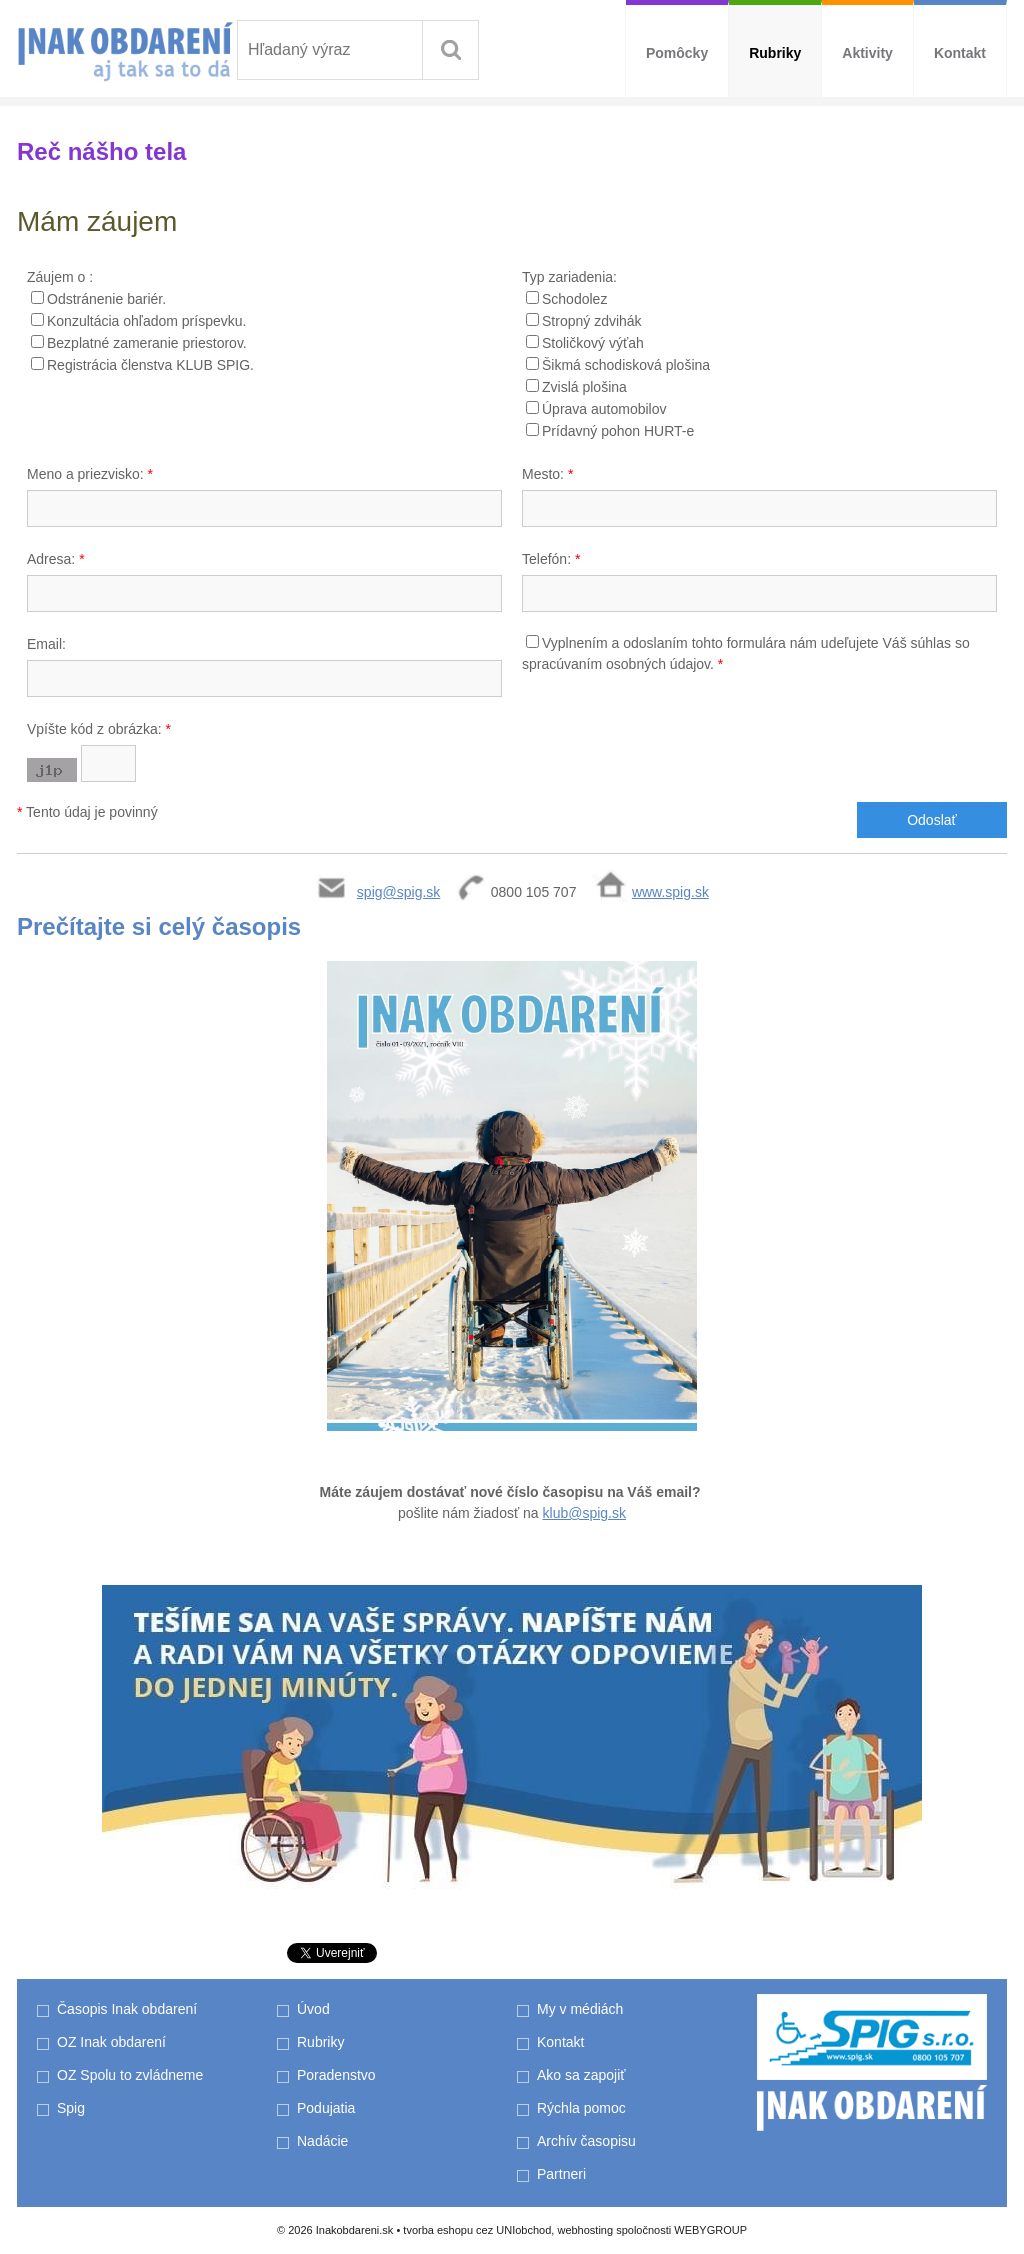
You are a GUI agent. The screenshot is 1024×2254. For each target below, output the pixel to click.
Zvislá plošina (584, 387)
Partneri (561, 2174)
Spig (73, 2108)
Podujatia (326, 2108)
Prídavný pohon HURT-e (618, 431)
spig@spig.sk (398, 892)
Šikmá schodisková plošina (626, 365)
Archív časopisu (586, 2141)
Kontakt (960, 53)
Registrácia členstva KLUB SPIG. (150, 365)
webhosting (585, 2230)
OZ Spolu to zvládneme (130, 2075)
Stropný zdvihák (592, 321)
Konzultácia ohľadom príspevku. (146, 321)
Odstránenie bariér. (106, 299)
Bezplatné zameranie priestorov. (147, 343)
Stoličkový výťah (593, 343)
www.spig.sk (670, 892)
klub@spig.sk (584, 1513)
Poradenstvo (336, 2075)
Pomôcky (677, 53)
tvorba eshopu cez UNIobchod (477, 2230)
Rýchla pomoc (581, 2108)
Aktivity (867, 53)
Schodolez (574, 299)
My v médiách (580, 2009)
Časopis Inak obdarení (127, 2009)
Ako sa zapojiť (581, 2075)
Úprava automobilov (604, 409)
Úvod (313, 2009)
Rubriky (775, 53)
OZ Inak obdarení (111, 2042)
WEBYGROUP (710, 2230)
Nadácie (322, 2141)
